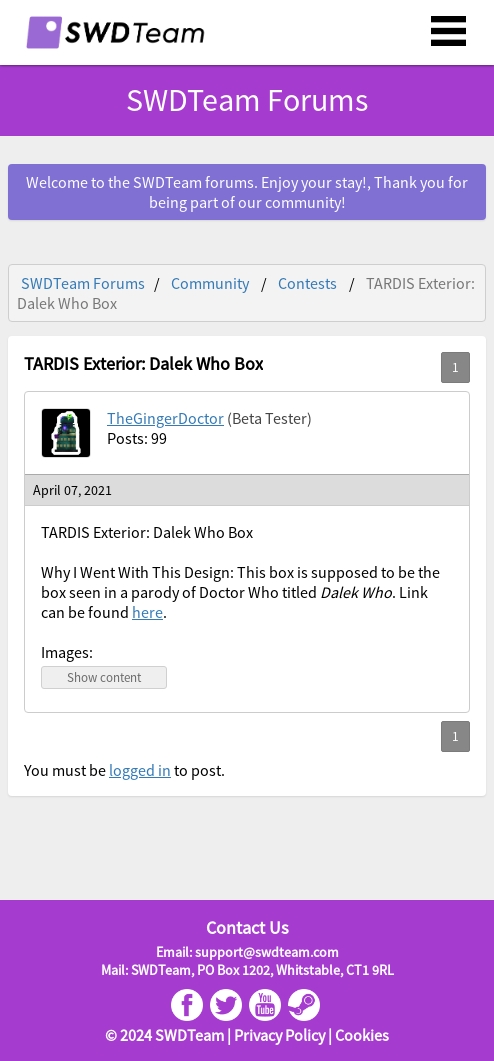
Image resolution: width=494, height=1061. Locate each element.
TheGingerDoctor (165, 418)
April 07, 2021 (72, 490)
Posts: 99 (137, 438)
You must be (66, 770)
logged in (140, 770)
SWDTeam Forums (247, 100)
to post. (198, 770)
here (147, 612)
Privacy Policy (279, 1035)
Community (210, 283)
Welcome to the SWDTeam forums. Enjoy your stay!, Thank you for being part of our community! (247, 192)
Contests (307, 283)
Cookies (362, 1035)
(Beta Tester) (269, 418)
